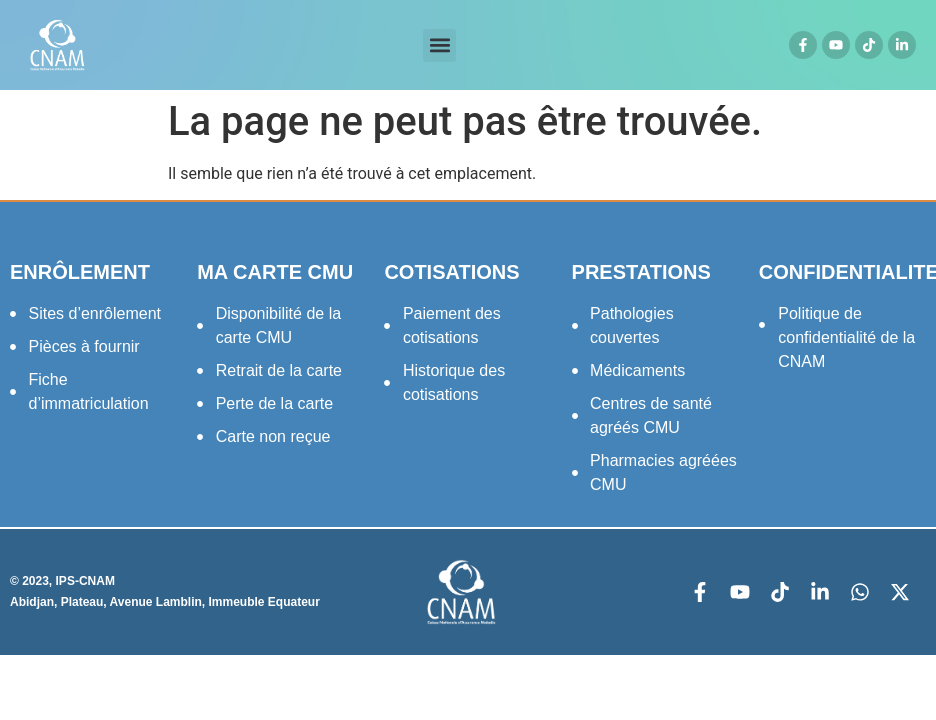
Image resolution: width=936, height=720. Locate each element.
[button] (439, 45)
